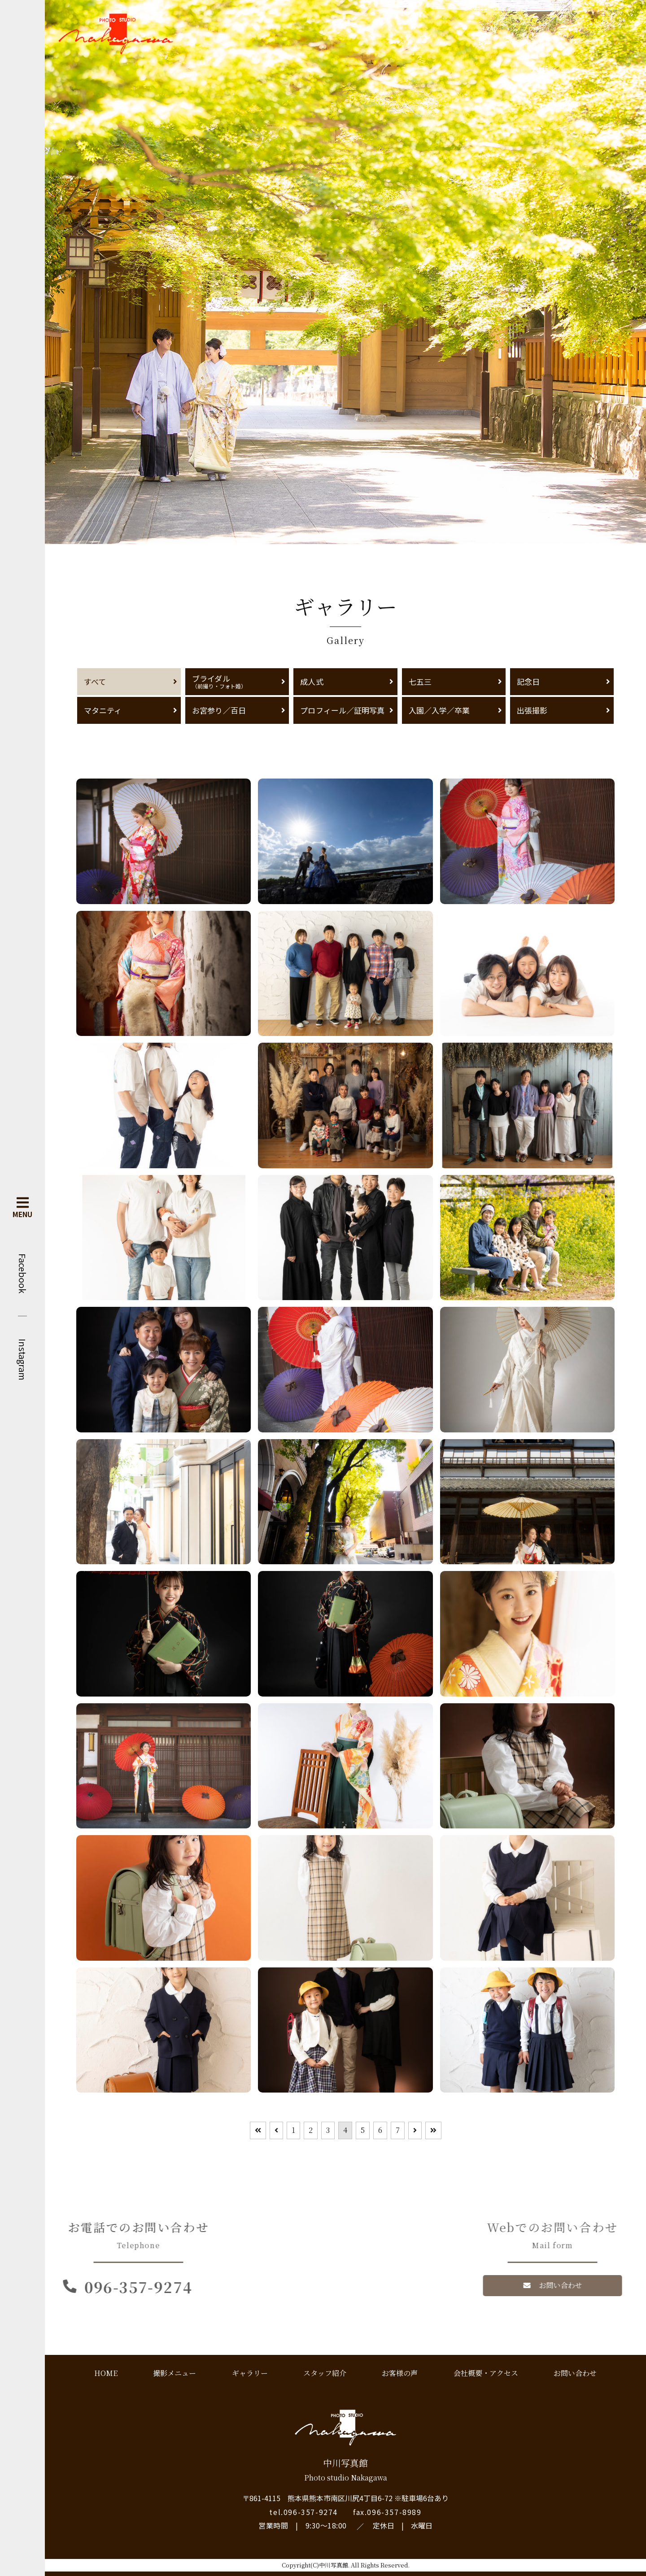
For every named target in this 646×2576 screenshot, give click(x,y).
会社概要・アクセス (486, 2373)
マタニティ (103, 710)
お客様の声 (400, 2373)
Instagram (22, 1359)
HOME (106, 2373)
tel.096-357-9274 (303, 2511)
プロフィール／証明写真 (342, 710)
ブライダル (237, 681)
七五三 (420, 681)
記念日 (528, 681)
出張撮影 (532, 710)
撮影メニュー (174, 2373)
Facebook (22, 1273)
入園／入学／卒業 (439, 710)
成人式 (311, 681)
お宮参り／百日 (219, 710)
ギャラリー (250, 2373)
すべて (95, 681)
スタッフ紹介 (324, 2373)
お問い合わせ (575, 2373)
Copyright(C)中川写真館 (315, 2565)
